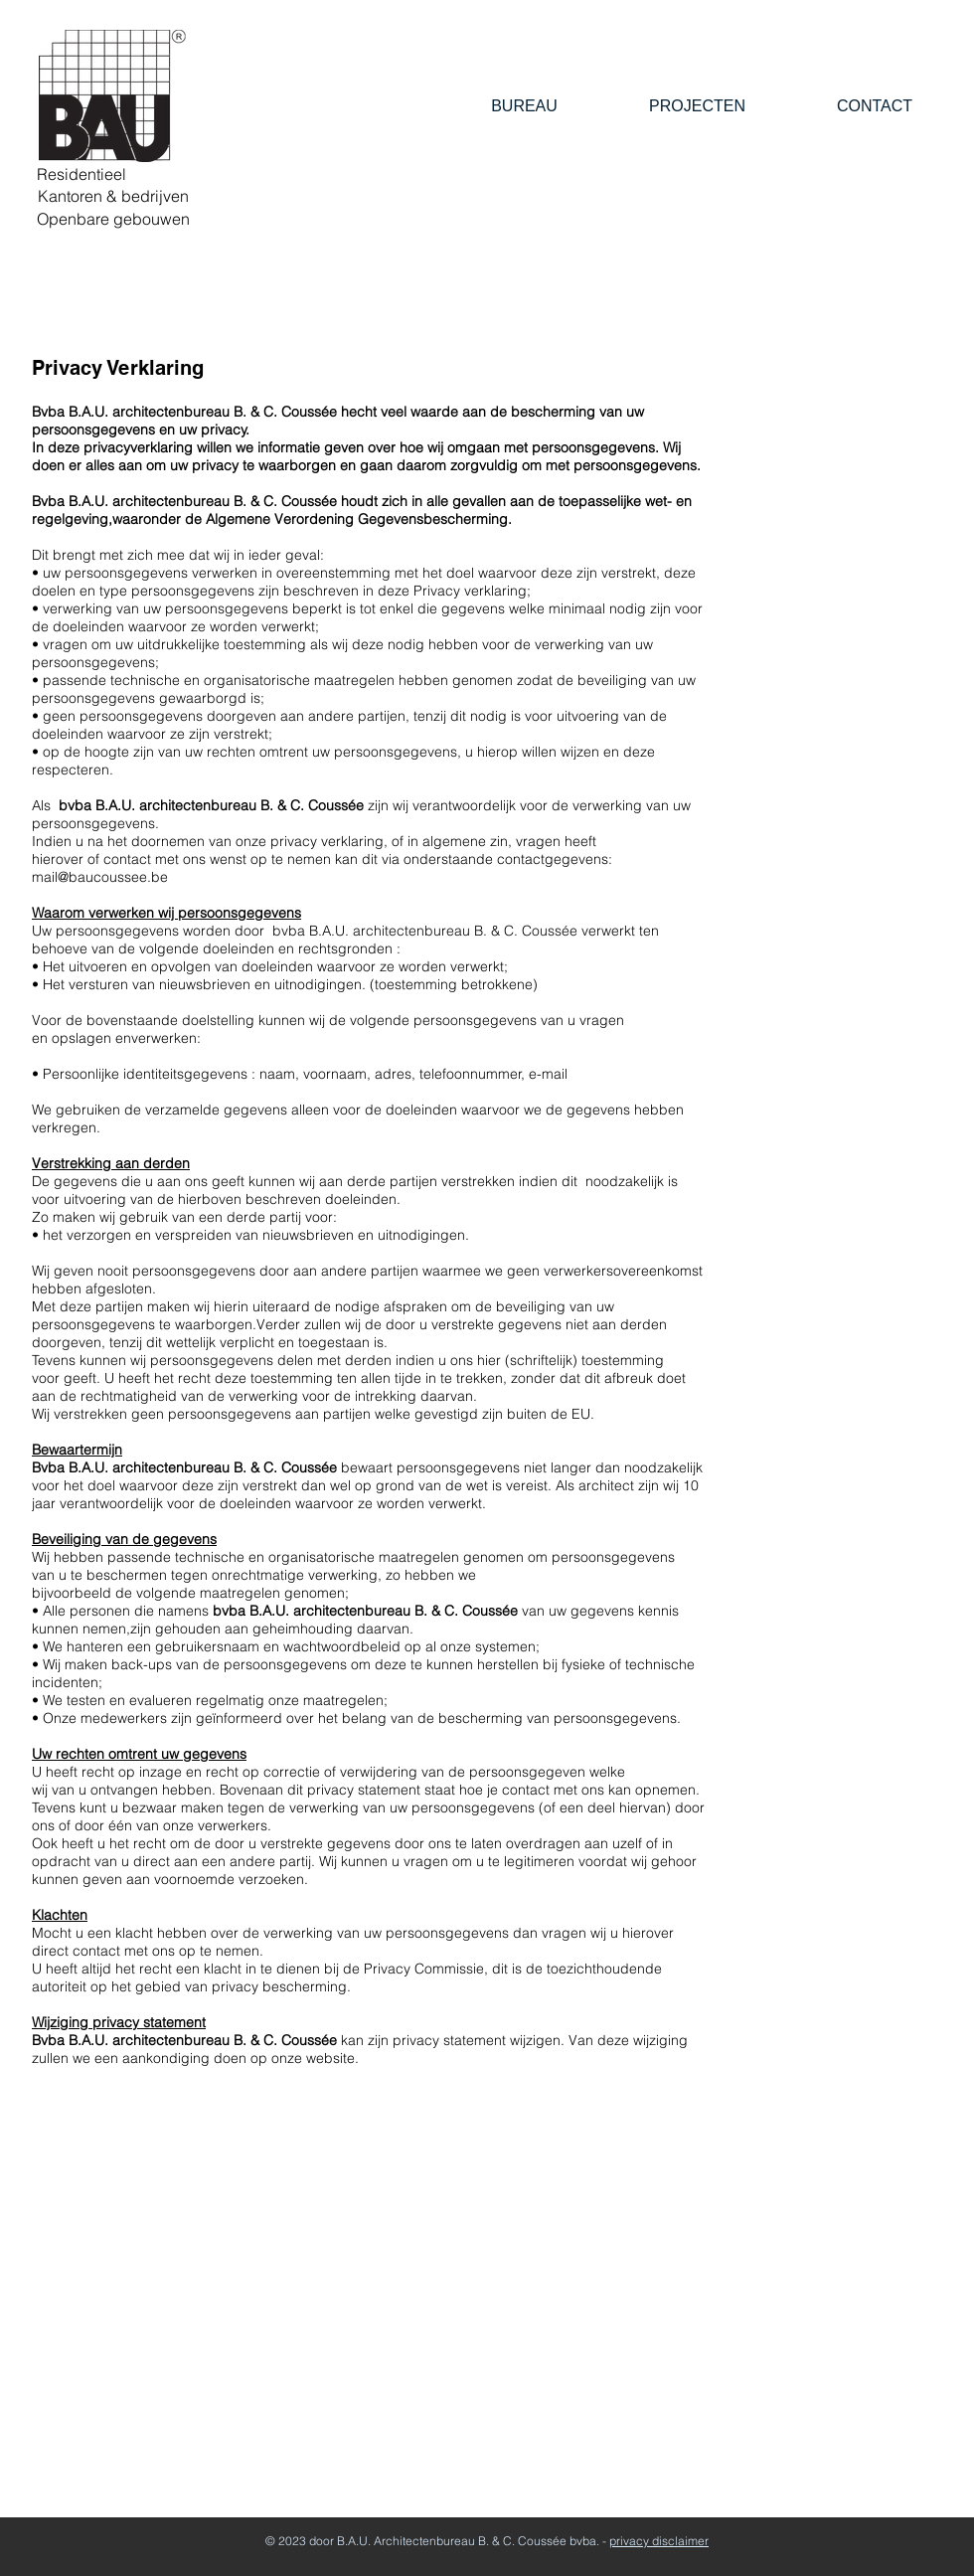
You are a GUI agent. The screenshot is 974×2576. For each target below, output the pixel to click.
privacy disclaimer (659, 2540)
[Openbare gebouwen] (113, 219)
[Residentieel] (81, 174)
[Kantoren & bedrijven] (113, 196)
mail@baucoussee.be (100, 877)
